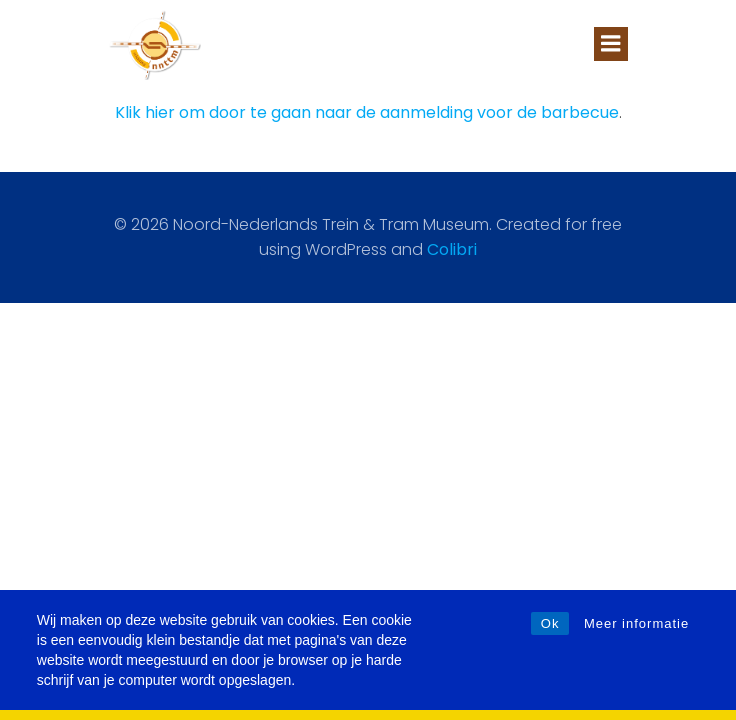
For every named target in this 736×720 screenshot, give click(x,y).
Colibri (452, 249)
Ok (550, 623)
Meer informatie (636, 623)
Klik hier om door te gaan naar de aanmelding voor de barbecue (367, 112)
